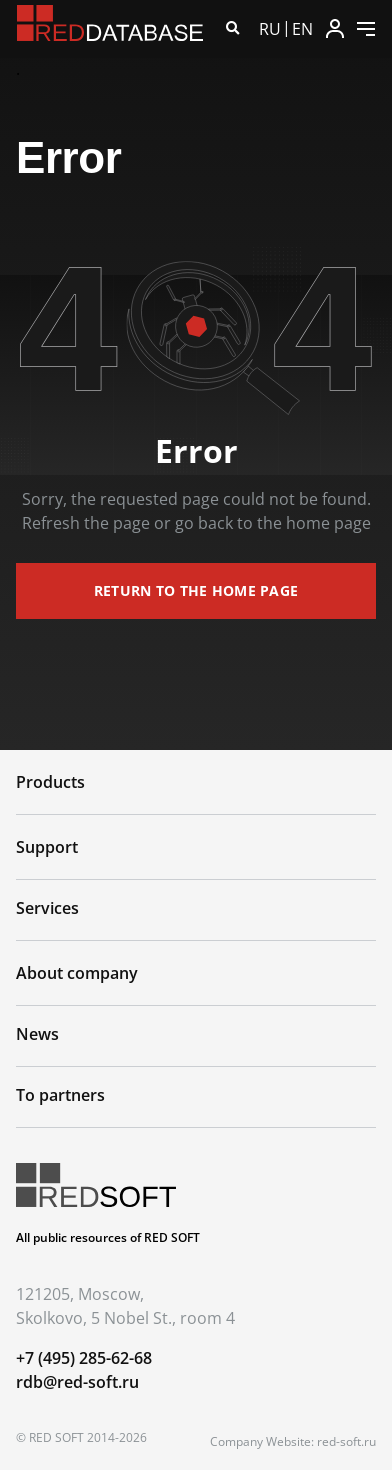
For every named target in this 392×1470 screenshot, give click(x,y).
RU (270, 29)
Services (47, 908)
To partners (60, 1095)
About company (77, 973)
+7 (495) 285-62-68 (84, 1358)
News (37, 1034)
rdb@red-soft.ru (77, 1382)
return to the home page (196, 590)
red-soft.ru (346, 1441)
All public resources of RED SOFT (108, 1237)
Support (47, 847)
